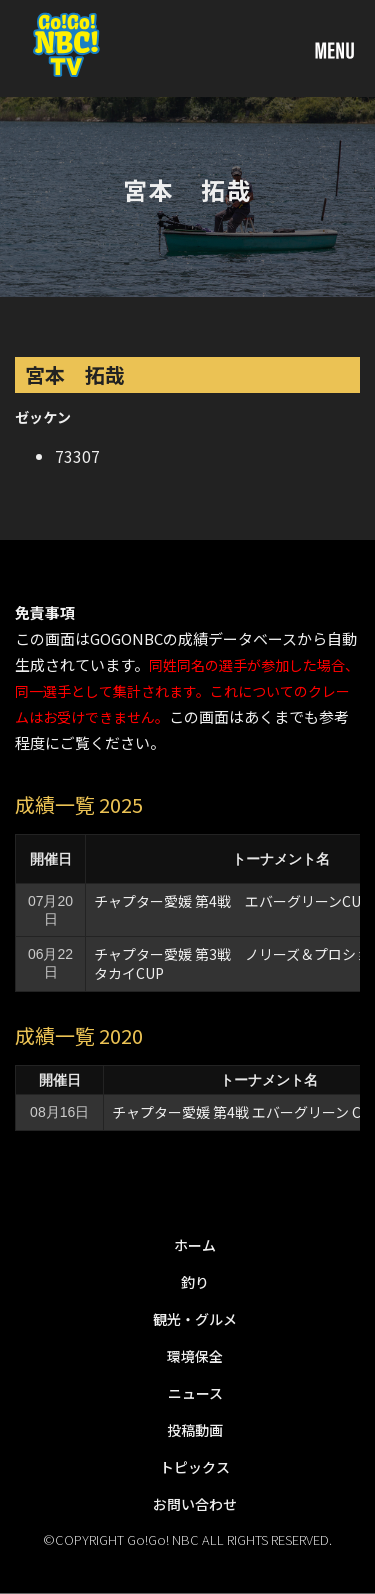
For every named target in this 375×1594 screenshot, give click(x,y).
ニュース (195, 1393)
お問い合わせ (195, 1504)
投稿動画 (195, 1430)
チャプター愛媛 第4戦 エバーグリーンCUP (232, 901)
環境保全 (195, 1356)
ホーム (195, 1245)
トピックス (195, 1467)
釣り (195, 1282)
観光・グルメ (195, 1319)
